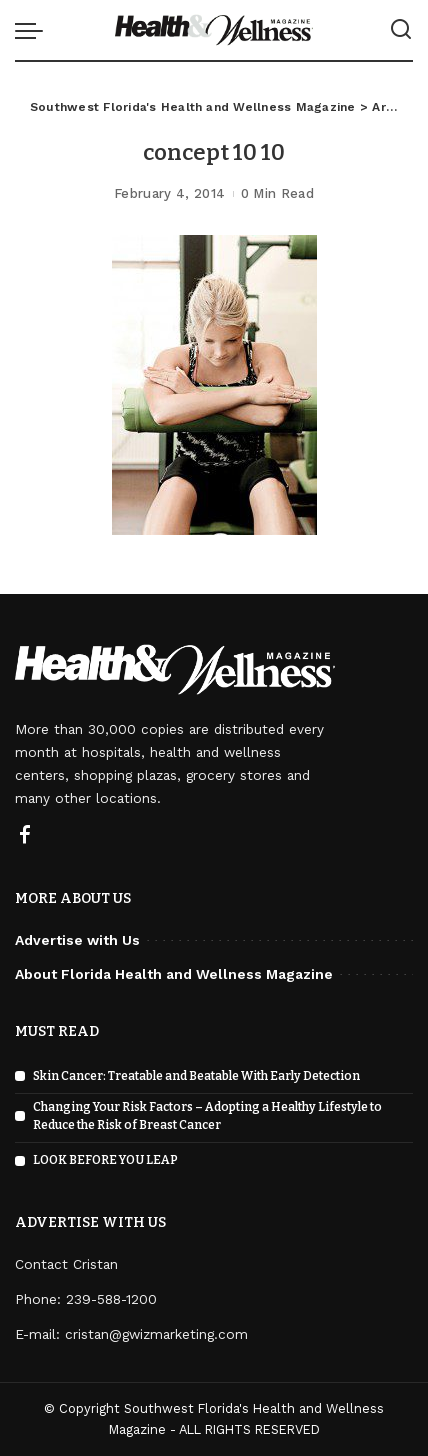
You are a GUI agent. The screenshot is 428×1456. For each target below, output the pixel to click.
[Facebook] (25, 836)
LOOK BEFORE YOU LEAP (105, 1160)
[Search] (401, 30)
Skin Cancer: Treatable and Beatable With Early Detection (196, 1076)
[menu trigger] (34, 30)
